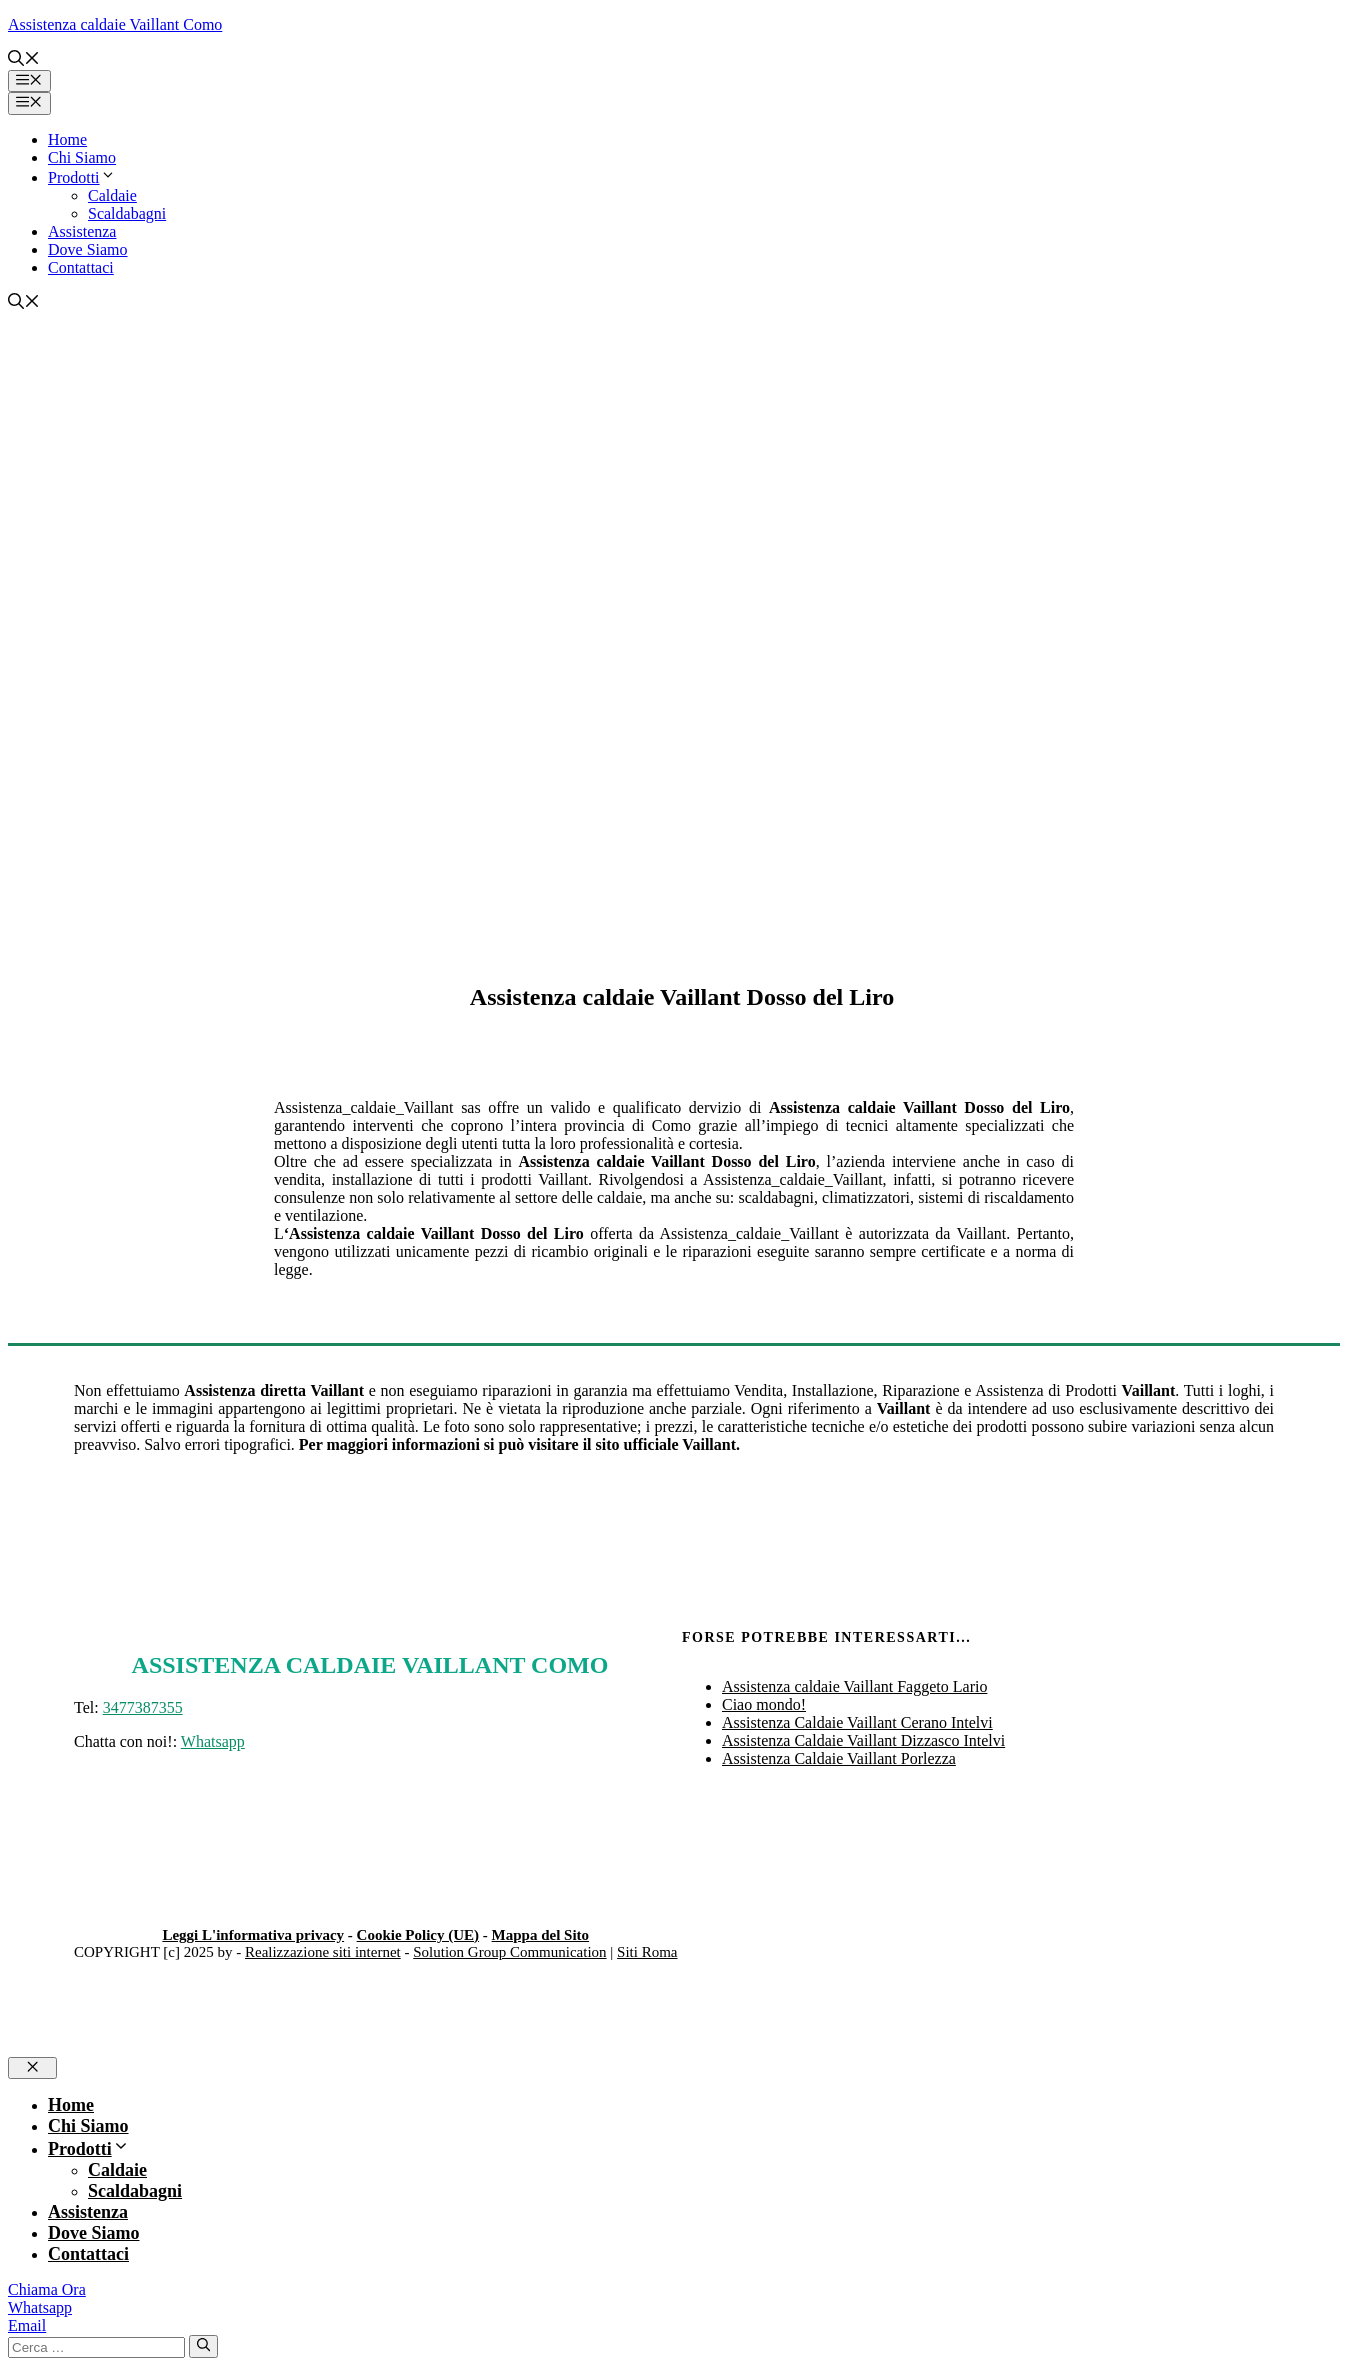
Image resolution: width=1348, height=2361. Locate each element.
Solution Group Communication (509, 1952)
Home (67, 139)
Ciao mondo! (764, 1704)
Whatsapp (213, 1741)
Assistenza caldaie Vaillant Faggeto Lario (854, 1686)
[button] (24, 60)
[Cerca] (203, 2346)
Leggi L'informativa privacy (253, 1935)
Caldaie (112, 195)
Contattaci (81, 267)
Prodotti (82, 177)
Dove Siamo (88, 249)
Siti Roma (647, 1952)
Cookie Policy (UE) (418, 1935)
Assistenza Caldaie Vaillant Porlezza (839, 1758)
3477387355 (143, 1707)
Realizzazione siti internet (323, 1952)
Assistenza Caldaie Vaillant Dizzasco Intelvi (863, 1740)
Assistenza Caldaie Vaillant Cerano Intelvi (857, 1722)
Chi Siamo (82, 157)
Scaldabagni (127, 213)
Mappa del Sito (541, 1935)
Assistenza (82, 231)
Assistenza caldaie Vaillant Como (115, 24)
